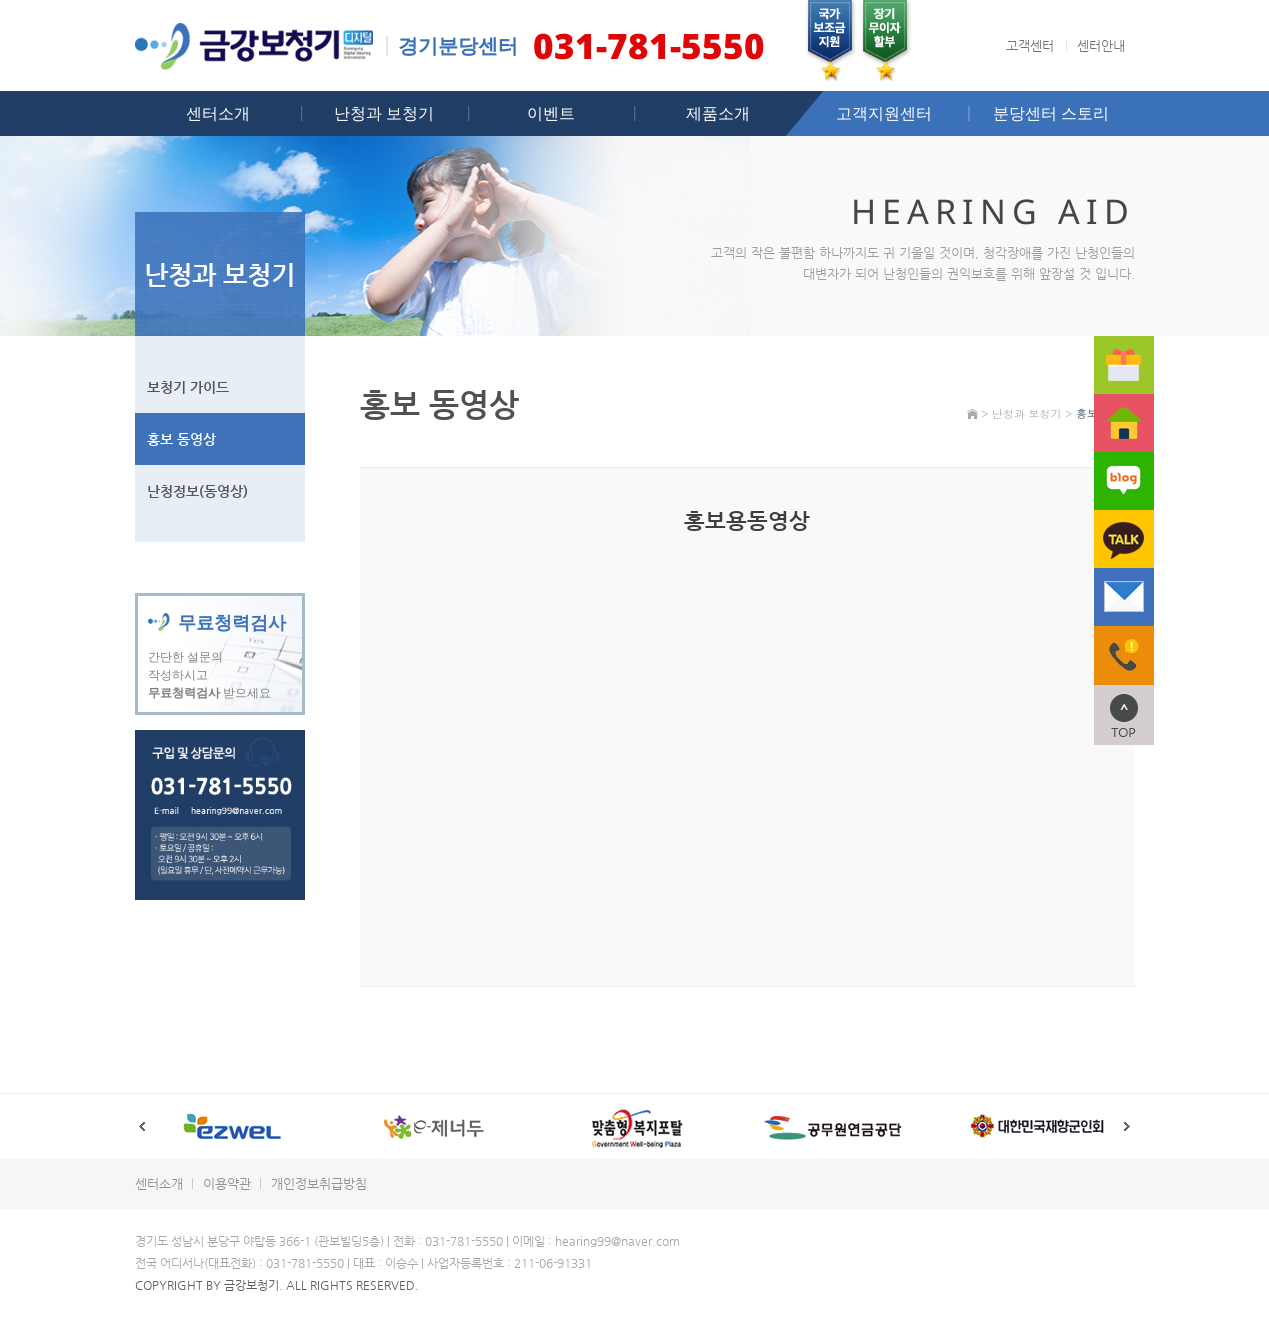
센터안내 (1101, 45)
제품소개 (718, 113)
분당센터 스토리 (1051, 113)
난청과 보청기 (384, 113)
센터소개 (218, 113)
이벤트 (551, 113)
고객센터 (1030, 45)
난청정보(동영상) (197, 491)
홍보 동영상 (181, 439)
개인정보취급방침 (319, 1183)
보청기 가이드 (188, 387)
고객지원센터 (884, 113)
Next (1127, 1126)
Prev (142, 1126)
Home (972, 414)
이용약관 (227, 1183)
